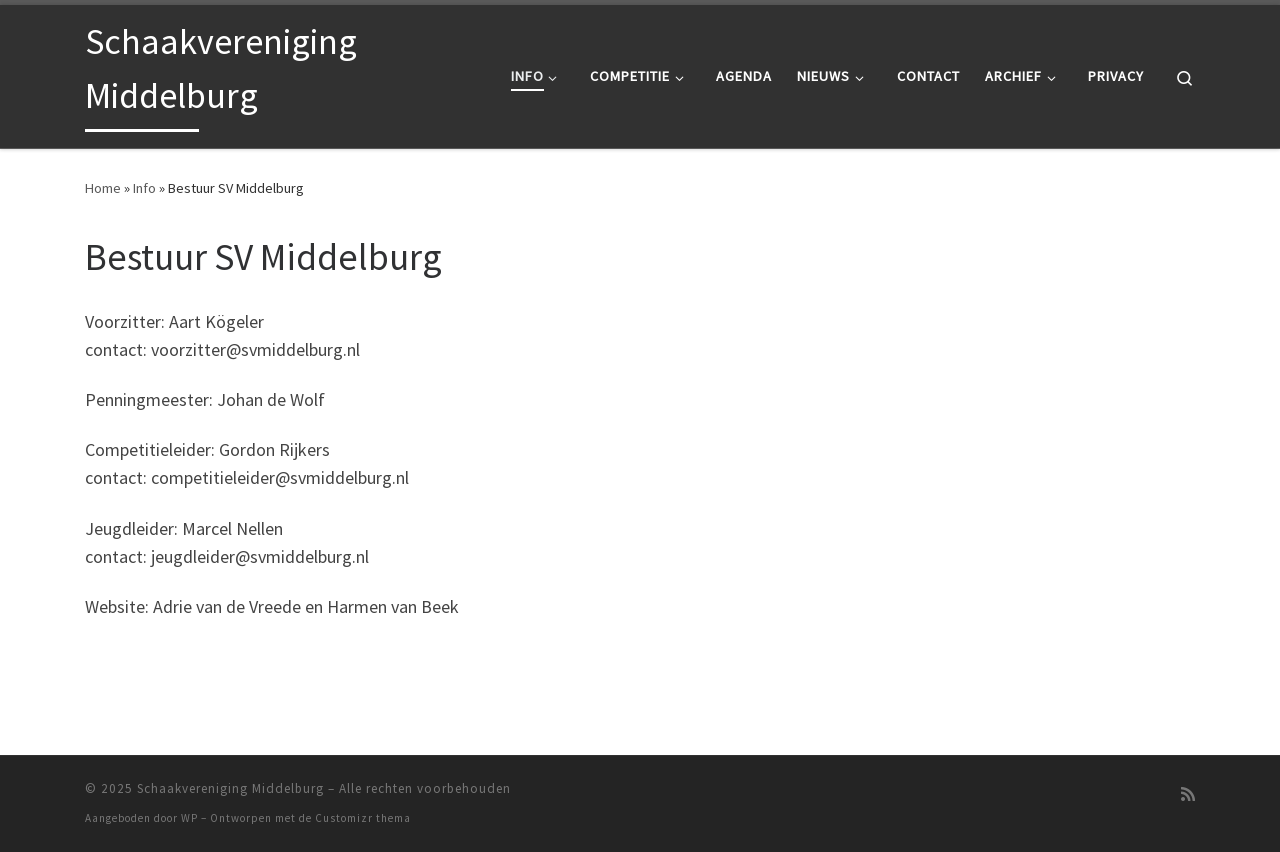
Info (144, 188)
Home (103, 188)
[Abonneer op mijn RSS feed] (1188, 794)
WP (189, 818)
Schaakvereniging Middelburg (230, 788)
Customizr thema (363, 818)
